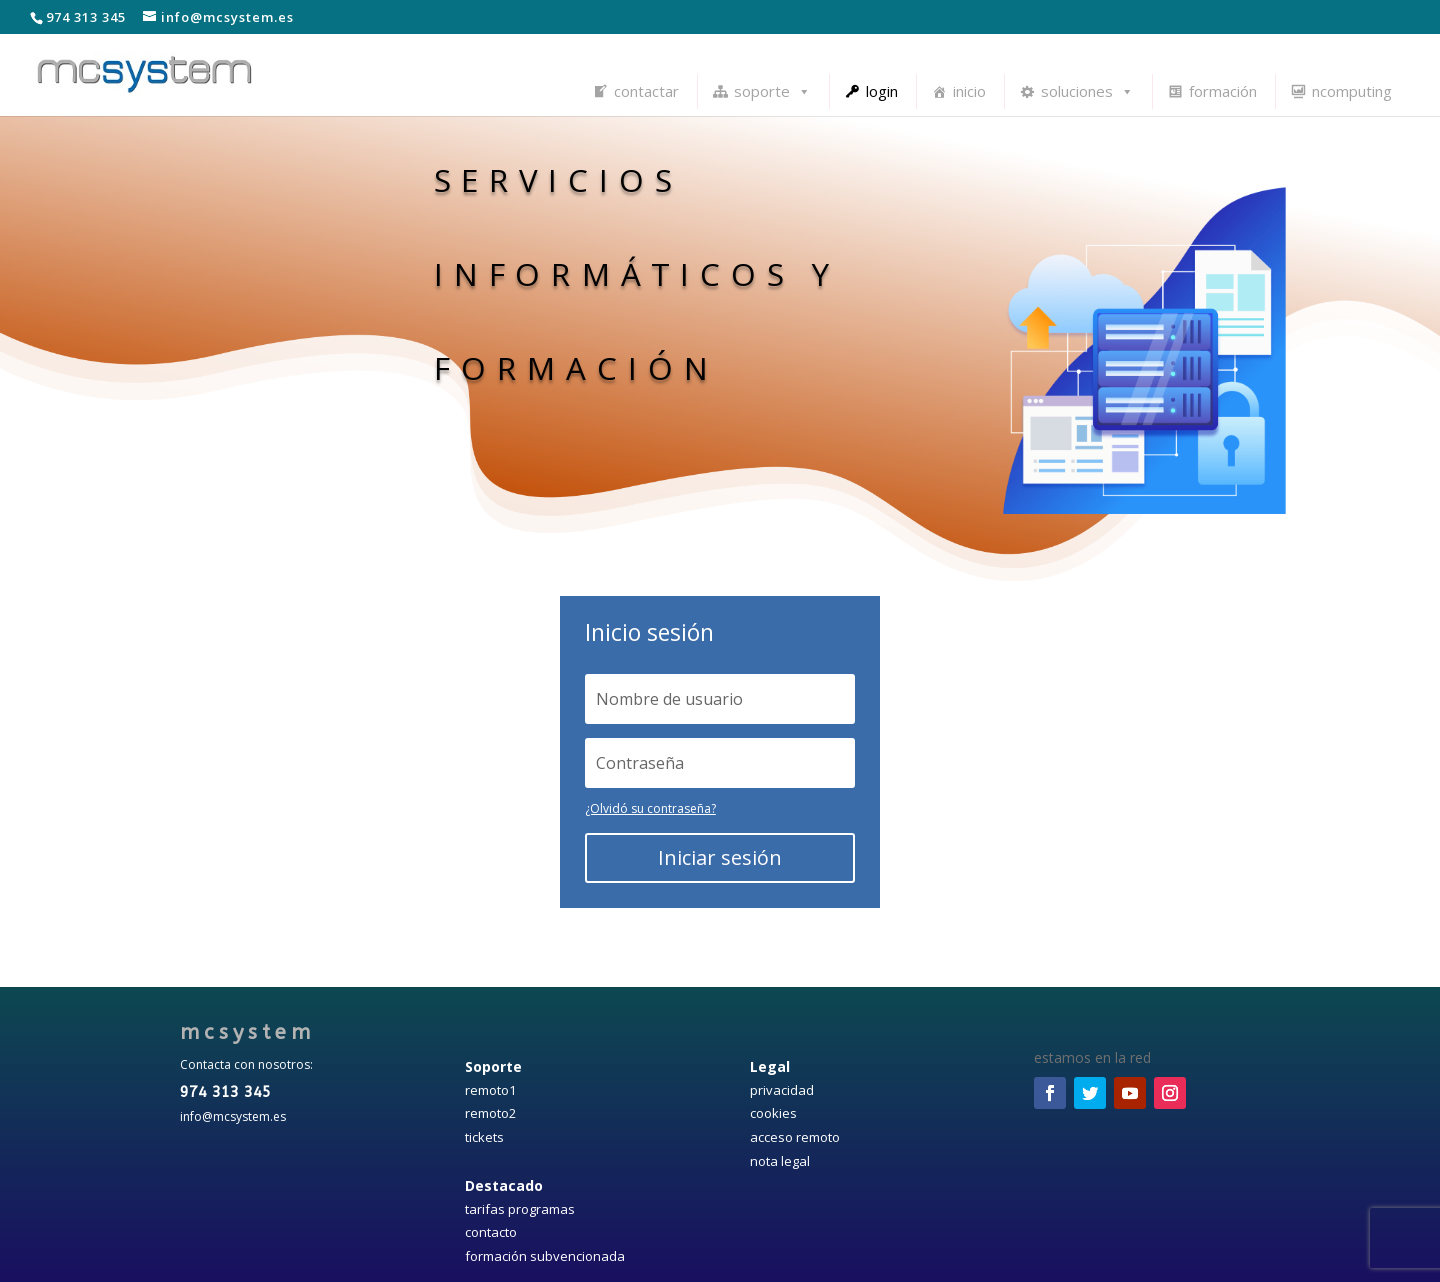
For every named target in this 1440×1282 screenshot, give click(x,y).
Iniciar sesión (720, 857)
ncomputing (1352, 91)
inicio (969, 91)
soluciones (1087, 91)
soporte (772, 91)
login (882, 91)
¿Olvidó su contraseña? (650, 808)
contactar (646, 91)
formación (1223, 91)
